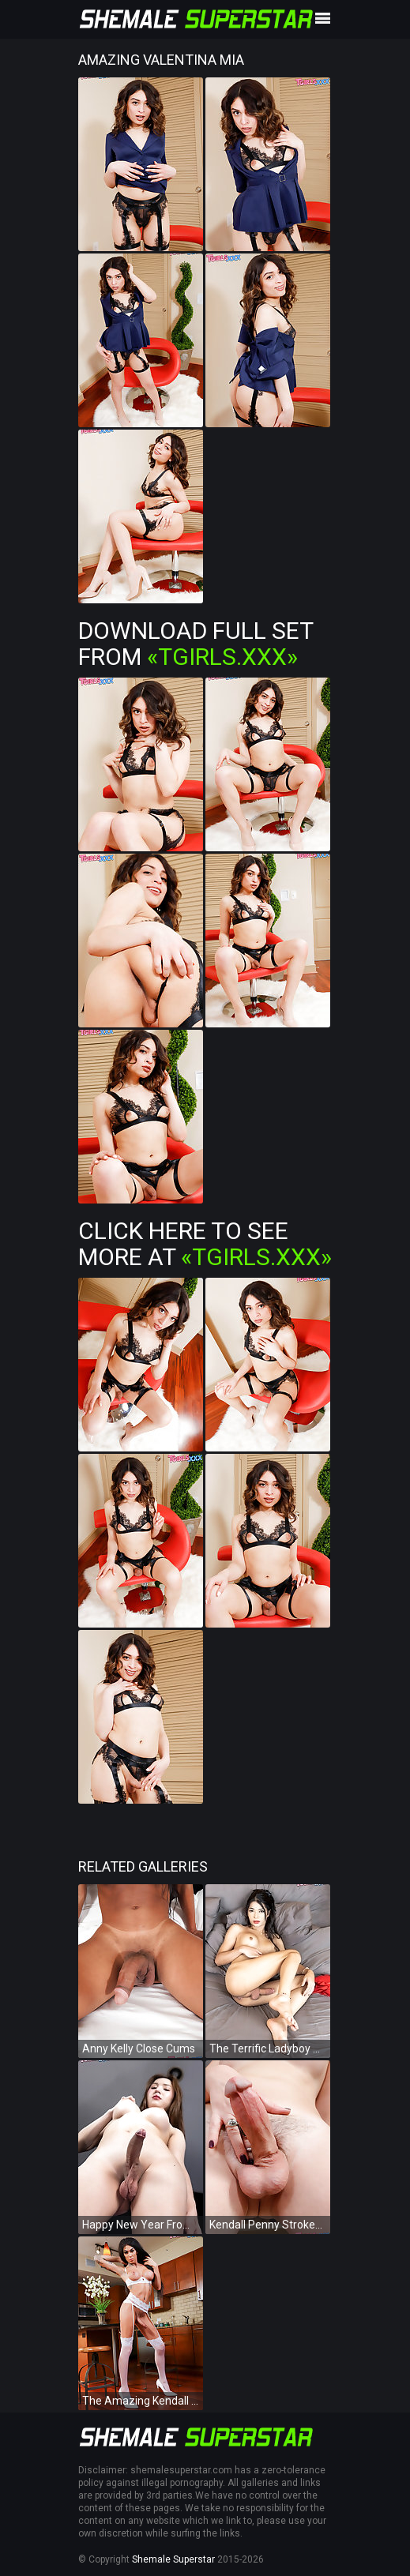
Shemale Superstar (173, 2559)
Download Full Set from (195, 643)
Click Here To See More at (205, 1244)
